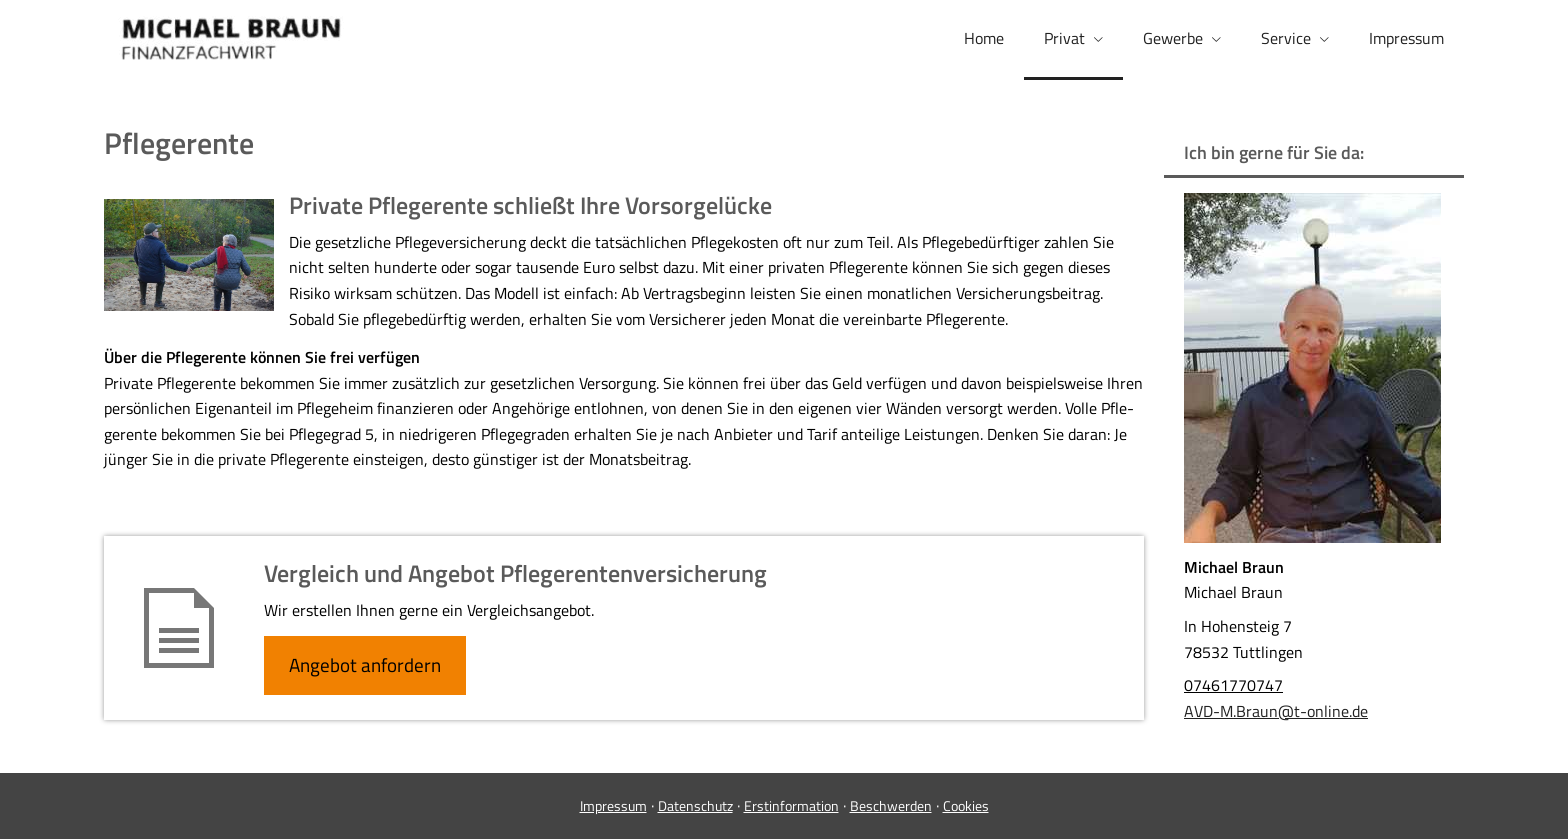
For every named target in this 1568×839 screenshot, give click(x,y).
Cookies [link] (966, 805)
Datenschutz (695, 805)
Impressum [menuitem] (1406, 38)
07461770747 (1233, 685)
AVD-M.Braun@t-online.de (1276, 711)
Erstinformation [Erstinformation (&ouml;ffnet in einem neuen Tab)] (791, 805)
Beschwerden (891, 805)
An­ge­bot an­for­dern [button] (365, 664)
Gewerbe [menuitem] (1173, 38)
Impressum (613, 805)
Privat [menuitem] (1064, 38)
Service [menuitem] (1286, 38)
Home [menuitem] (984, 38)
